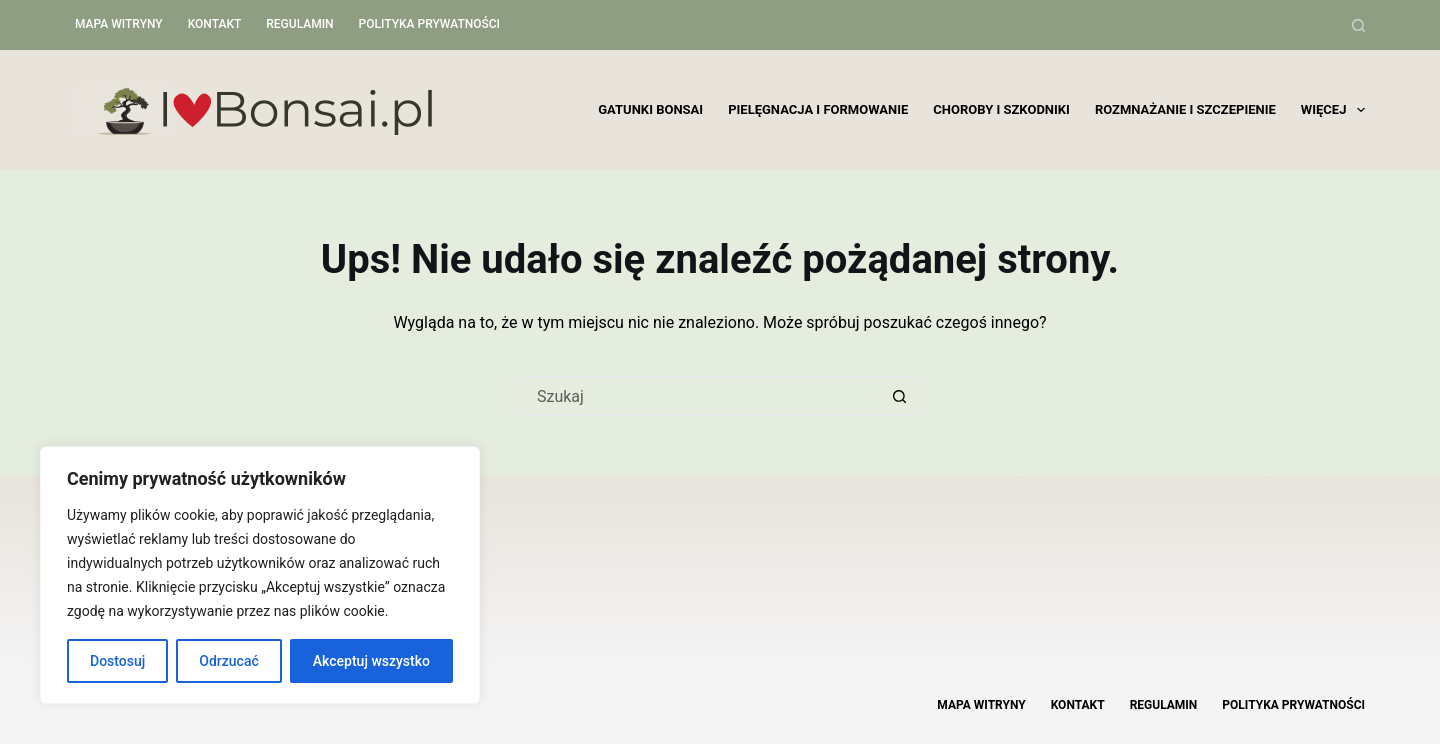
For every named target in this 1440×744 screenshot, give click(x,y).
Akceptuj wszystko (371, 661)
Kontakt (215, 24)
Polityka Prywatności (429, 24)
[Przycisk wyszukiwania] (900, 396)
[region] (260, 575)
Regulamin (299, 24)
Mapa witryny (119, 24)
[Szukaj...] (700, 396)
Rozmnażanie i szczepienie (1185, 109)
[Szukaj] (1358, 25)
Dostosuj (117, 661)
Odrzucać (228, 661)
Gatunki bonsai (650, 109)
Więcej (1333, 110)
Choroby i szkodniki (1001, 109)
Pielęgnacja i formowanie (818, 109)
